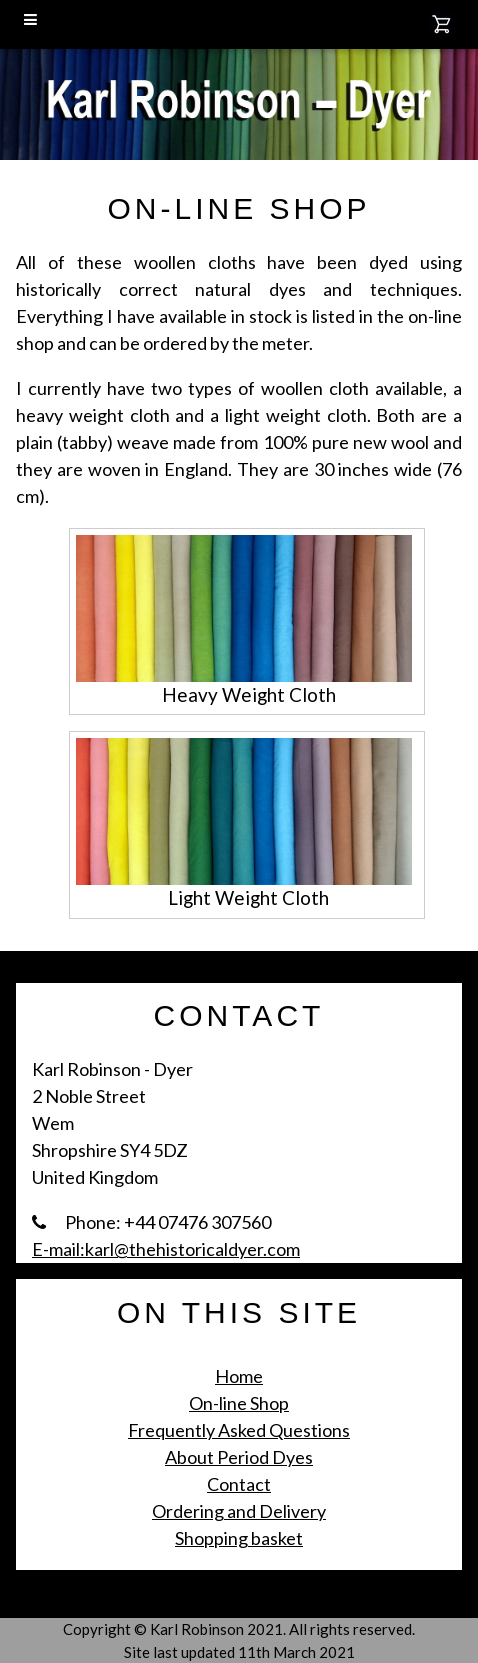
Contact (239, 1484)
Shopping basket (239, 1538)
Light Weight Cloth (248, 897)
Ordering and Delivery (239, 1511)
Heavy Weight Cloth (249, 694)
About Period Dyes (239, 1457)
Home (239, 1376)
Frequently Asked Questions (239, 1430)
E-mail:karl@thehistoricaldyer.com (166, 1249)
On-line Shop (239, 1403)
